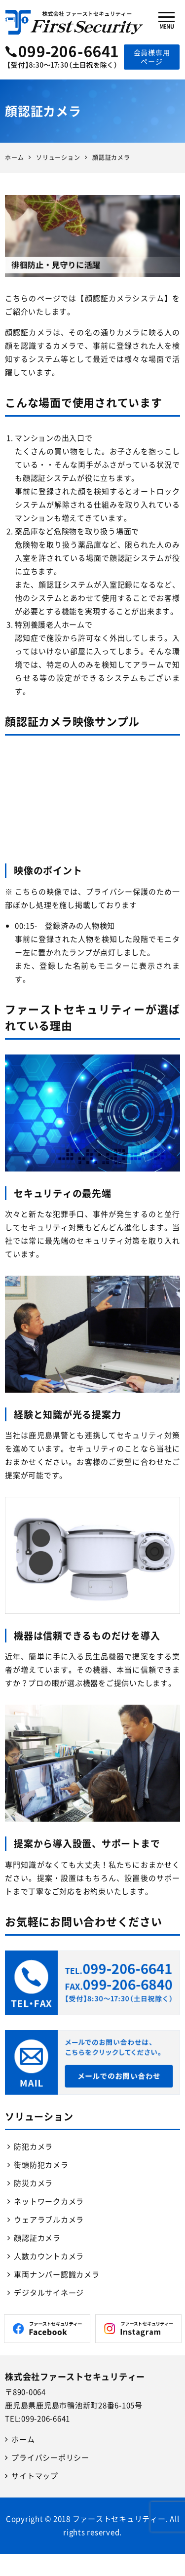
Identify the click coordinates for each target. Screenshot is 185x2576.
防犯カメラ (33, 2146)
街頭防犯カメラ (41, 2164)
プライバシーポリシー (50, 2457)
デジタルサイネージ (49, 2292)
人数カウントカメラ (49, 2256)
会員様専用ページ (152, 56)
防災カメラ (33, 2183)
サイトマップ (34, 2475)
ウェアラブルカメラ (49, 2219)
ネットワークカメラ (49, 2201)
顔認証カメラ (37, 2237)
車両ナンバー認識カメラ (56, 2274)
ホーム (23, 2439)
